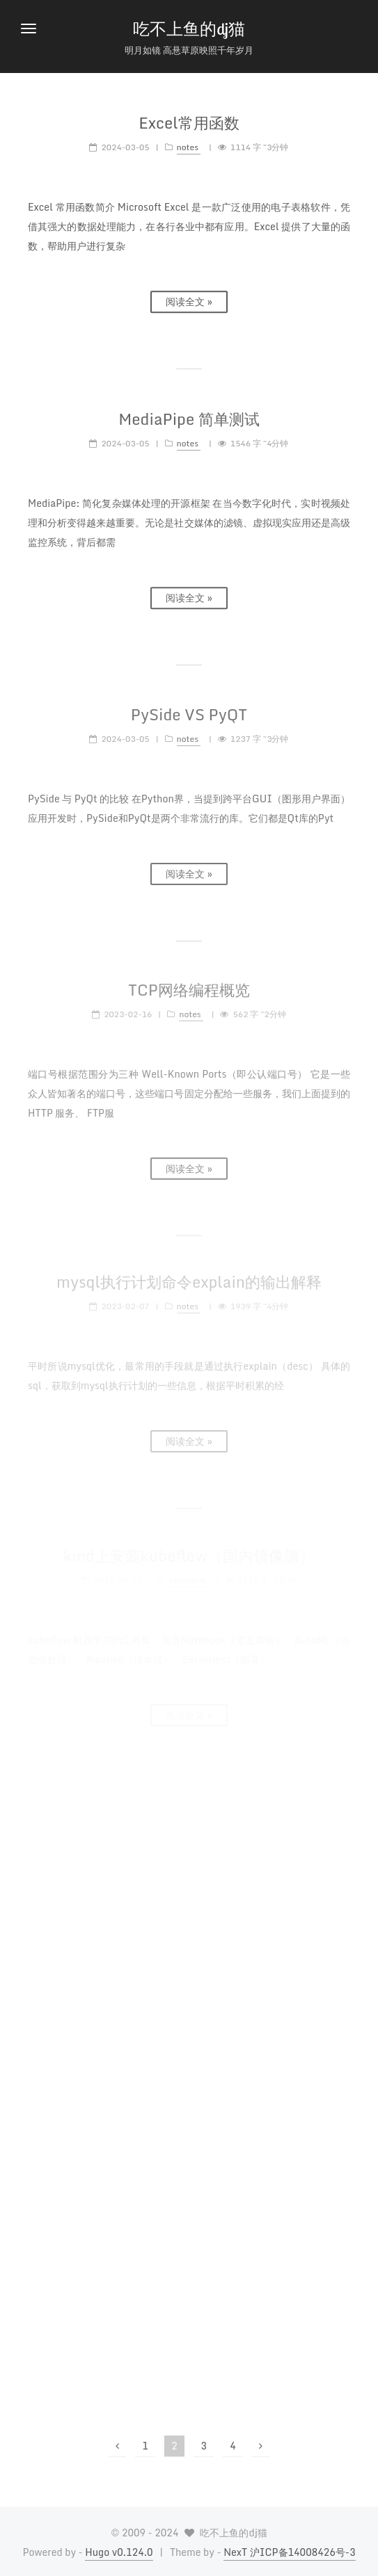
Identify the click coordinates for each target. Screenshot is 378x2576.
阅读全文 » (189, 299)
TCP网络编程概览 (189, 982)
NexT (236, 2552)
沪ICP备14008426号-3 (303, 2552)
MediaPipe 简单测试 (188, 416)
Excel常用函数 (189, 121)
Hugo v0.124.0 (118, 2552)
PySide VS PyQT (189, 709)
